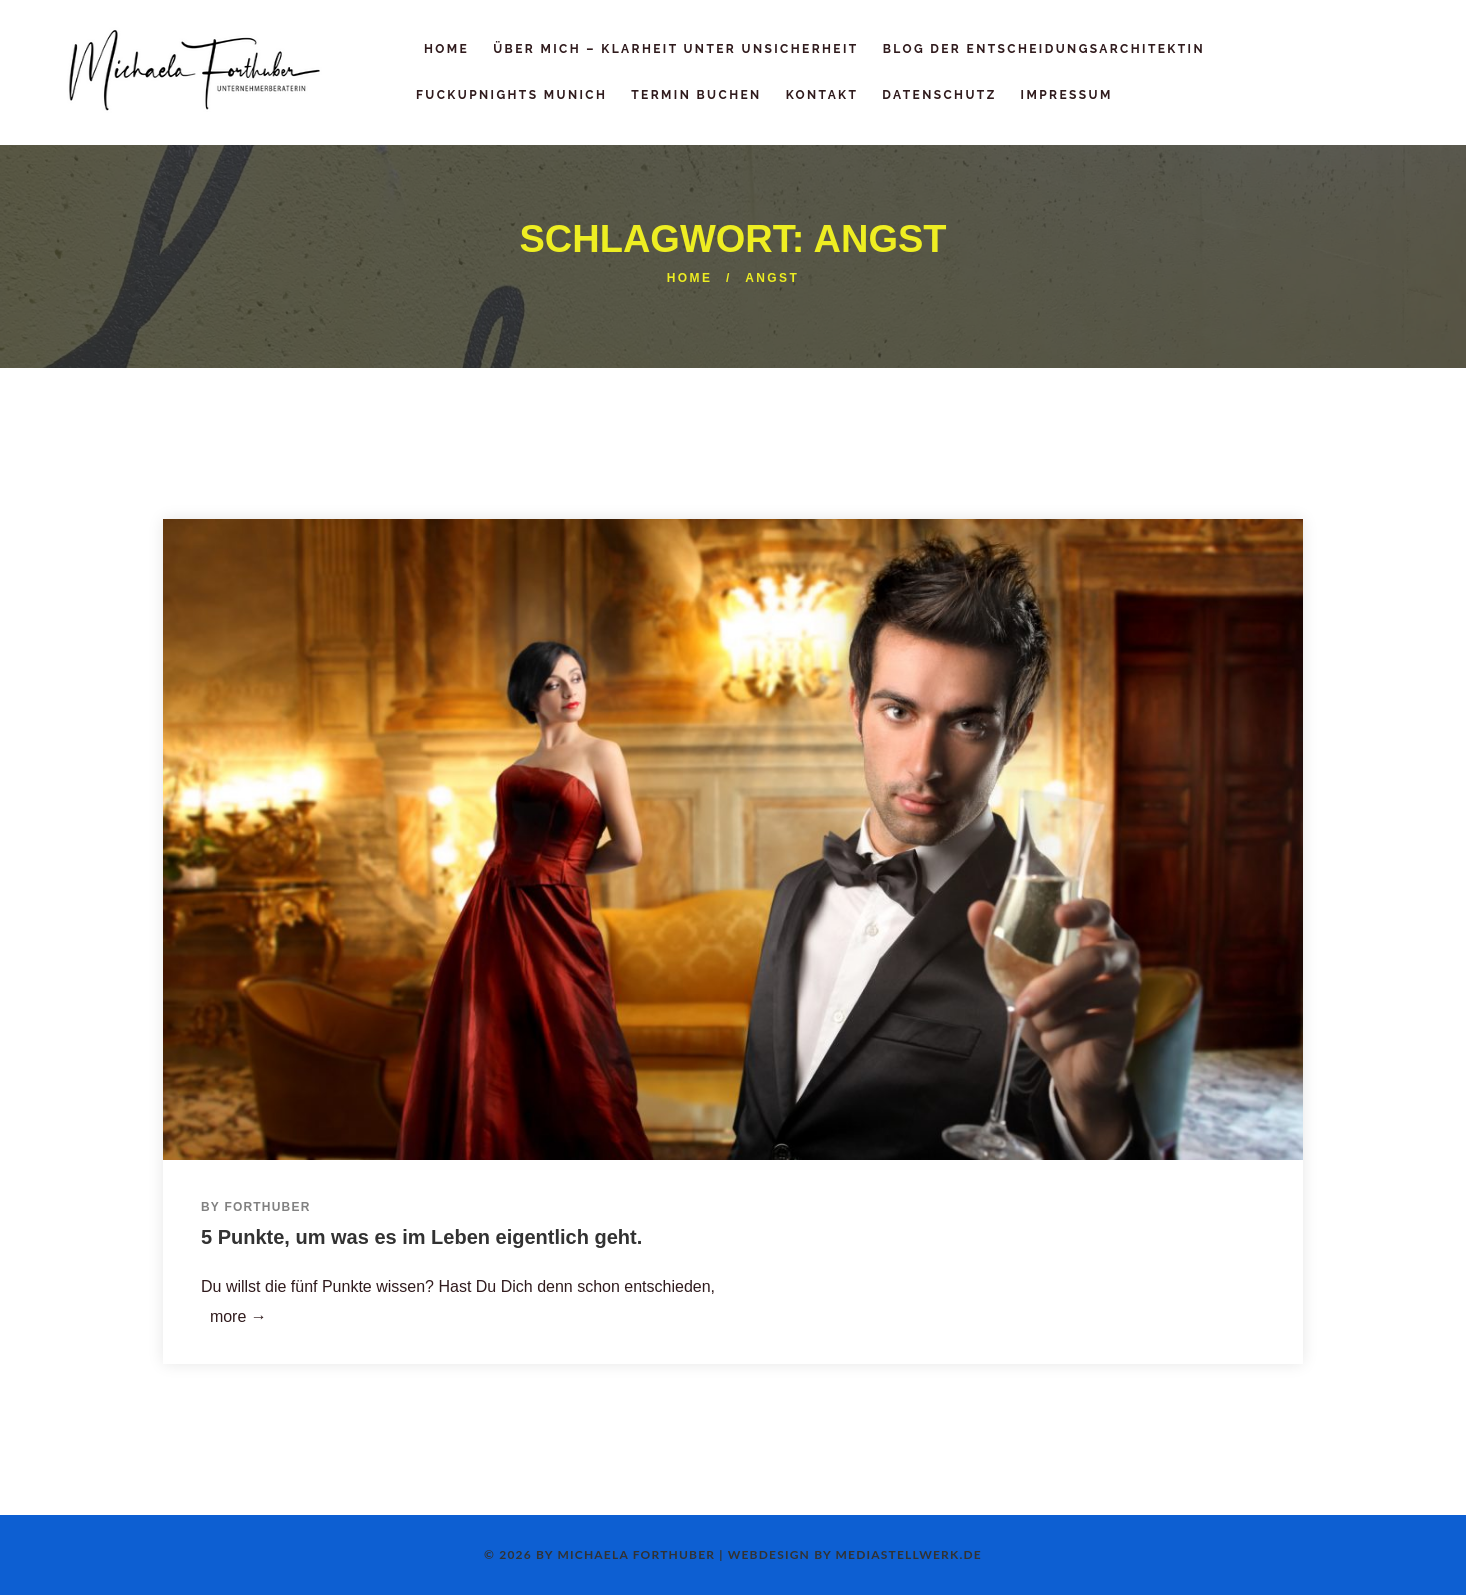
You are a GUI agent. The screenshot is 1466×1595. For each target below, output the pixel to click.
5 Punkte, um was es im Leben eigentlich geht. (421, 1237)
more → (234, 1316)
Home (690, 278)
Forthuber (267, 1207)
